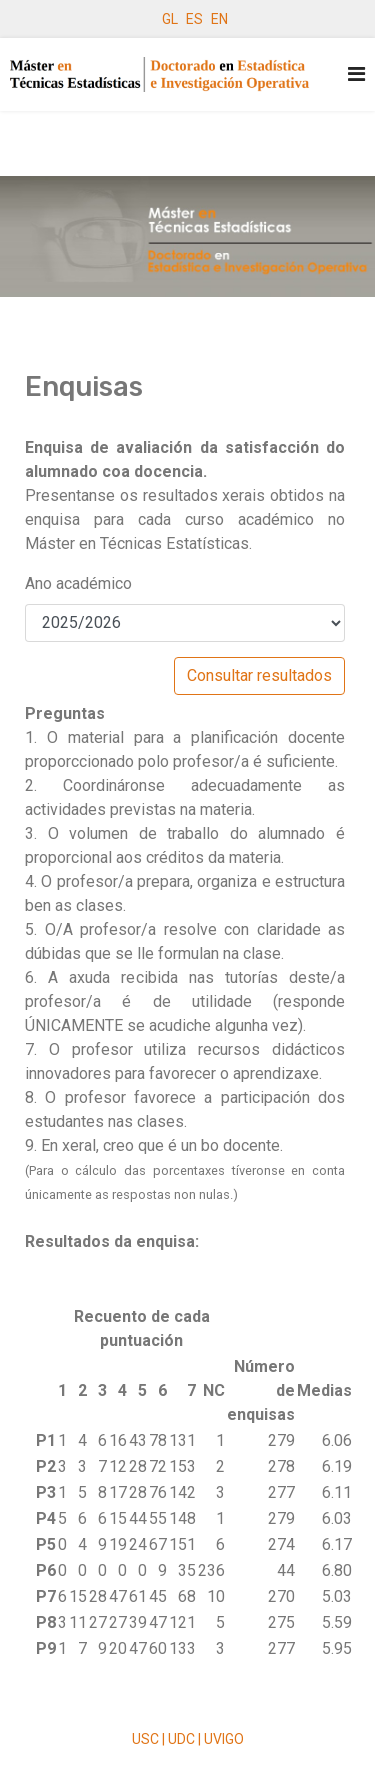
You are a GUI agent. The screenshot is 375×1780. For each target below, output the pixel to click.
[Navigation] (356, 74)
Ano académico (78, 583)
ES (194, 19)
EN (219, 19)
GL (170, 19)
